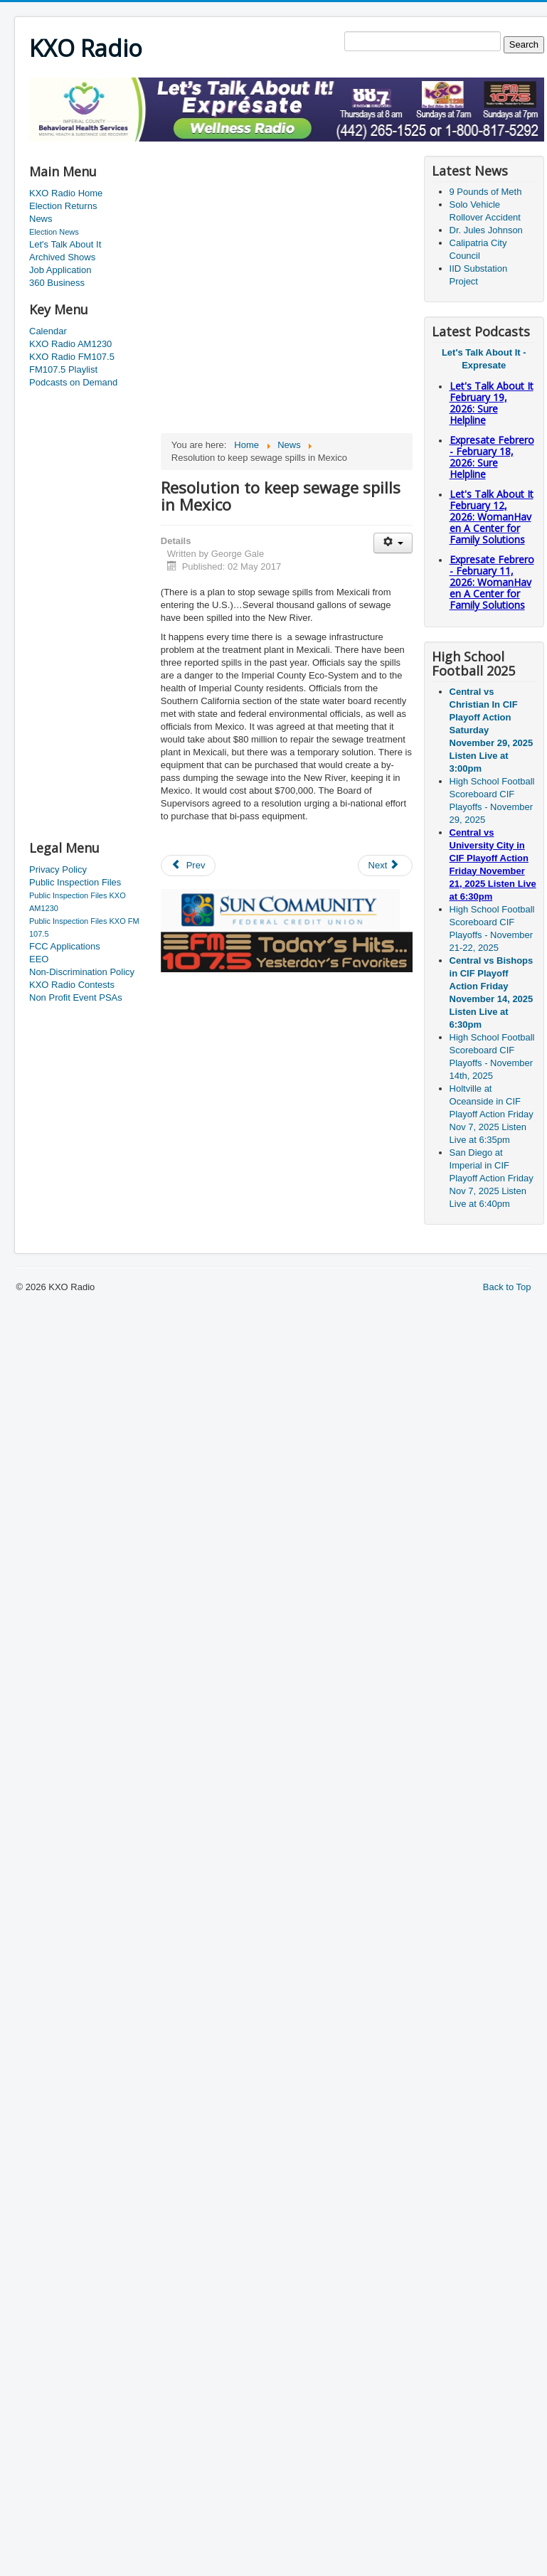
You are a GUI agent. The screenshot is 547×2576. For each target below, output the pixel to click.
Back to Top (507, 1287)
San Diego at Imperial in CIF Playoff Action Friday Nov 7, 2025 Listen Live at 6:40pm (491, 1178)
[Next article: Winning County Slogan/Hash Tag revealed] (385, 865)
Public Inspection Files (75, 882)
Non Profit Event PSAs (75, 997)
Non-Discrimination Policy (81, 972)
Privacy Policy (58, 869)
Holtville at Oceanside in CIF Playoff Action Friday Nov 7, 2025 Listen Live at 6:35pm (491, 1114)
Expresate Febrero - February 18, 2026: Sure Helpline (492, 457)
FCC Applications (64, 946)
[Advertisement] (86, 615)
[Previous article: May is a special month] (188, 865)
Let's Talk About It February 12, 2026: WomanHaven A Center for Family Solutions (491, 516)
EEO (38, 959)
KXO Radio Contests (72, 984)
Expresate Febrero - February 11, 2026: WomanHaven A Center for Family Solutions (492, 582)
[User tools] (393, 543)
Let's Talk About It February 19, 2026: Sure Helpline (491, 403)
